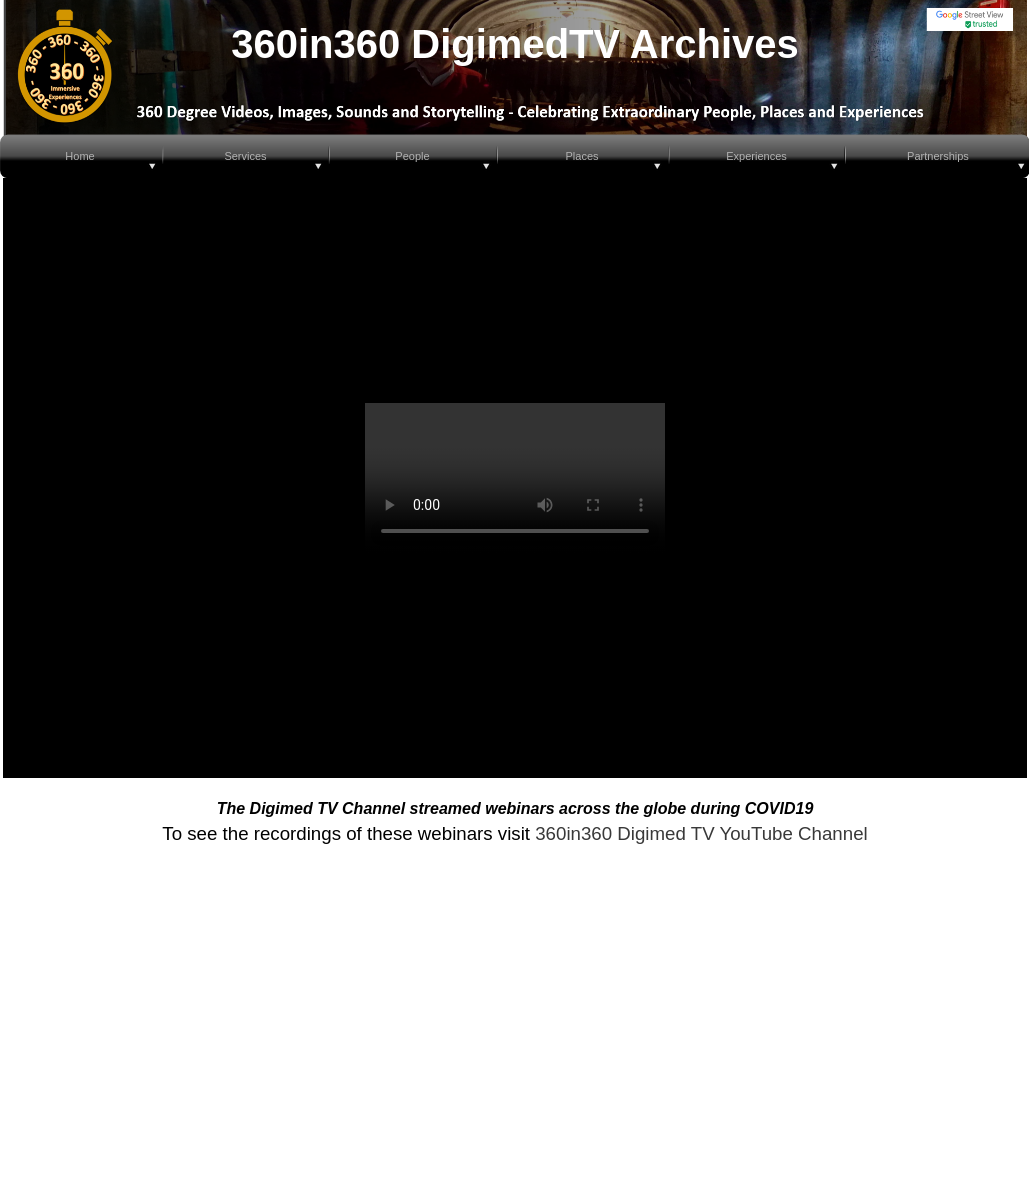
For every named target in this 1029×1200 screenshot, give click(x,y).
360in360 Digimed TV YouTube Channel (701, 833)
